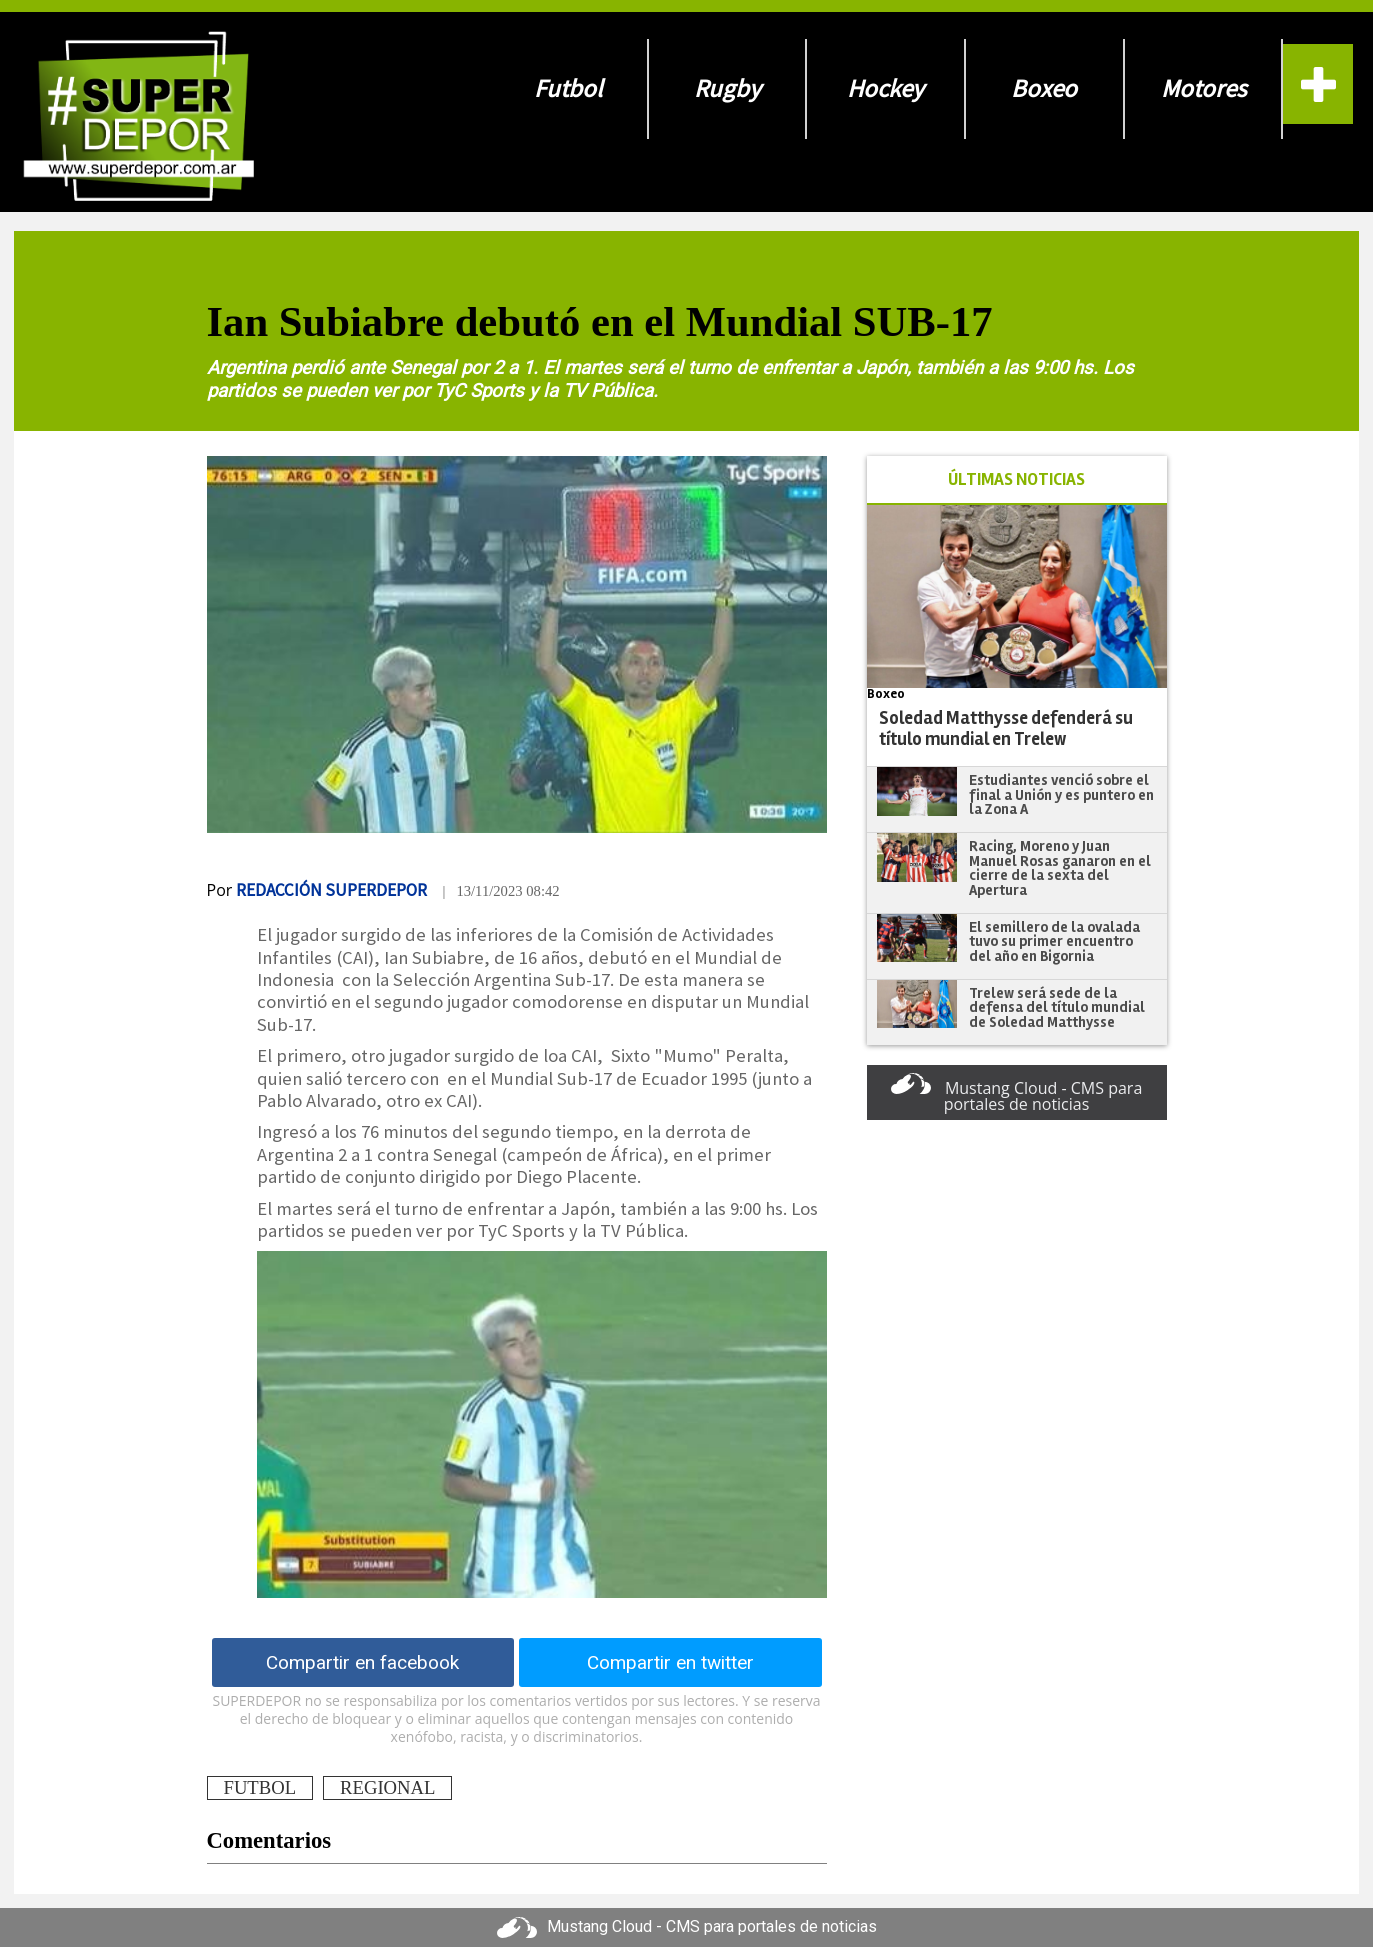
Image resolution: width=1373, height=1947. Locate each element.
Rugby (727, 88)
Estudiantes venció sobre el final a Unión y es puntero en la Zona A (1061, 794)
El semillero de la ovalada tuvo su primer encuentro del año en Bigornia (1054, 941)
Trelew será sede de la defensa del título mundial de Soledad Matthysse (1057, 1007)
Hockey (885, 88)
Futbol (568, 88)
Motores (1203, 88)
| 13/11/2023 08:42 (500, 891)
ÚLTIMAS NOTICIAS (1016, 479)
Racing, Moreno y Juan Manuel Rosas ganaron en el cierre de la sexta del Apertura (1060, 868)
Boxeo (1044, 88)
